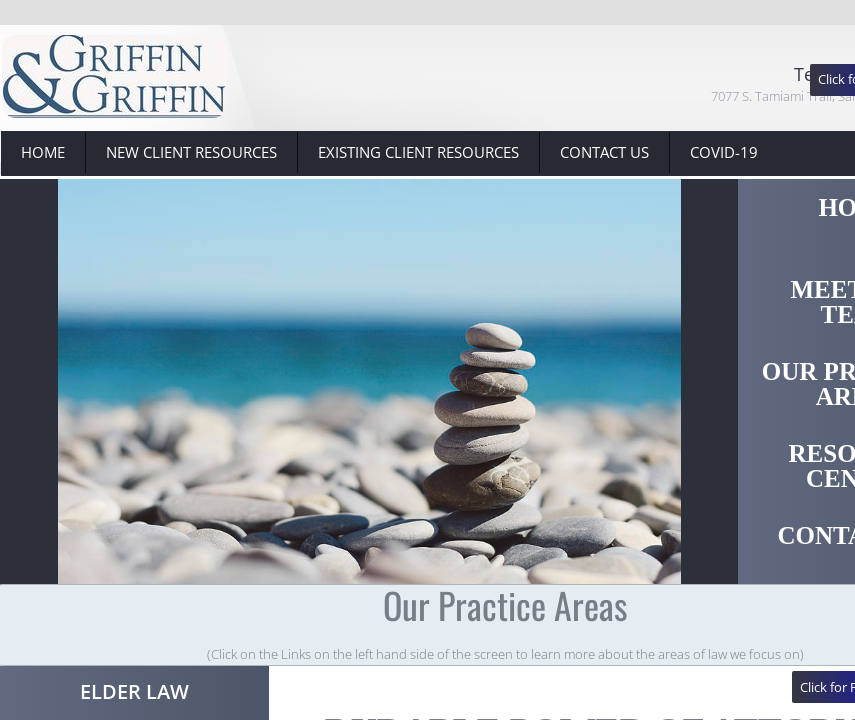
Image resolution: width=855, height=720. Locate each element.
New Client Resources (191, 152)
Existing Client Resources (418, 152)
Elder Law (134, 691)
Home (43, 152)
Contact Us (604, 152)
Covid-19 (724, 152)
